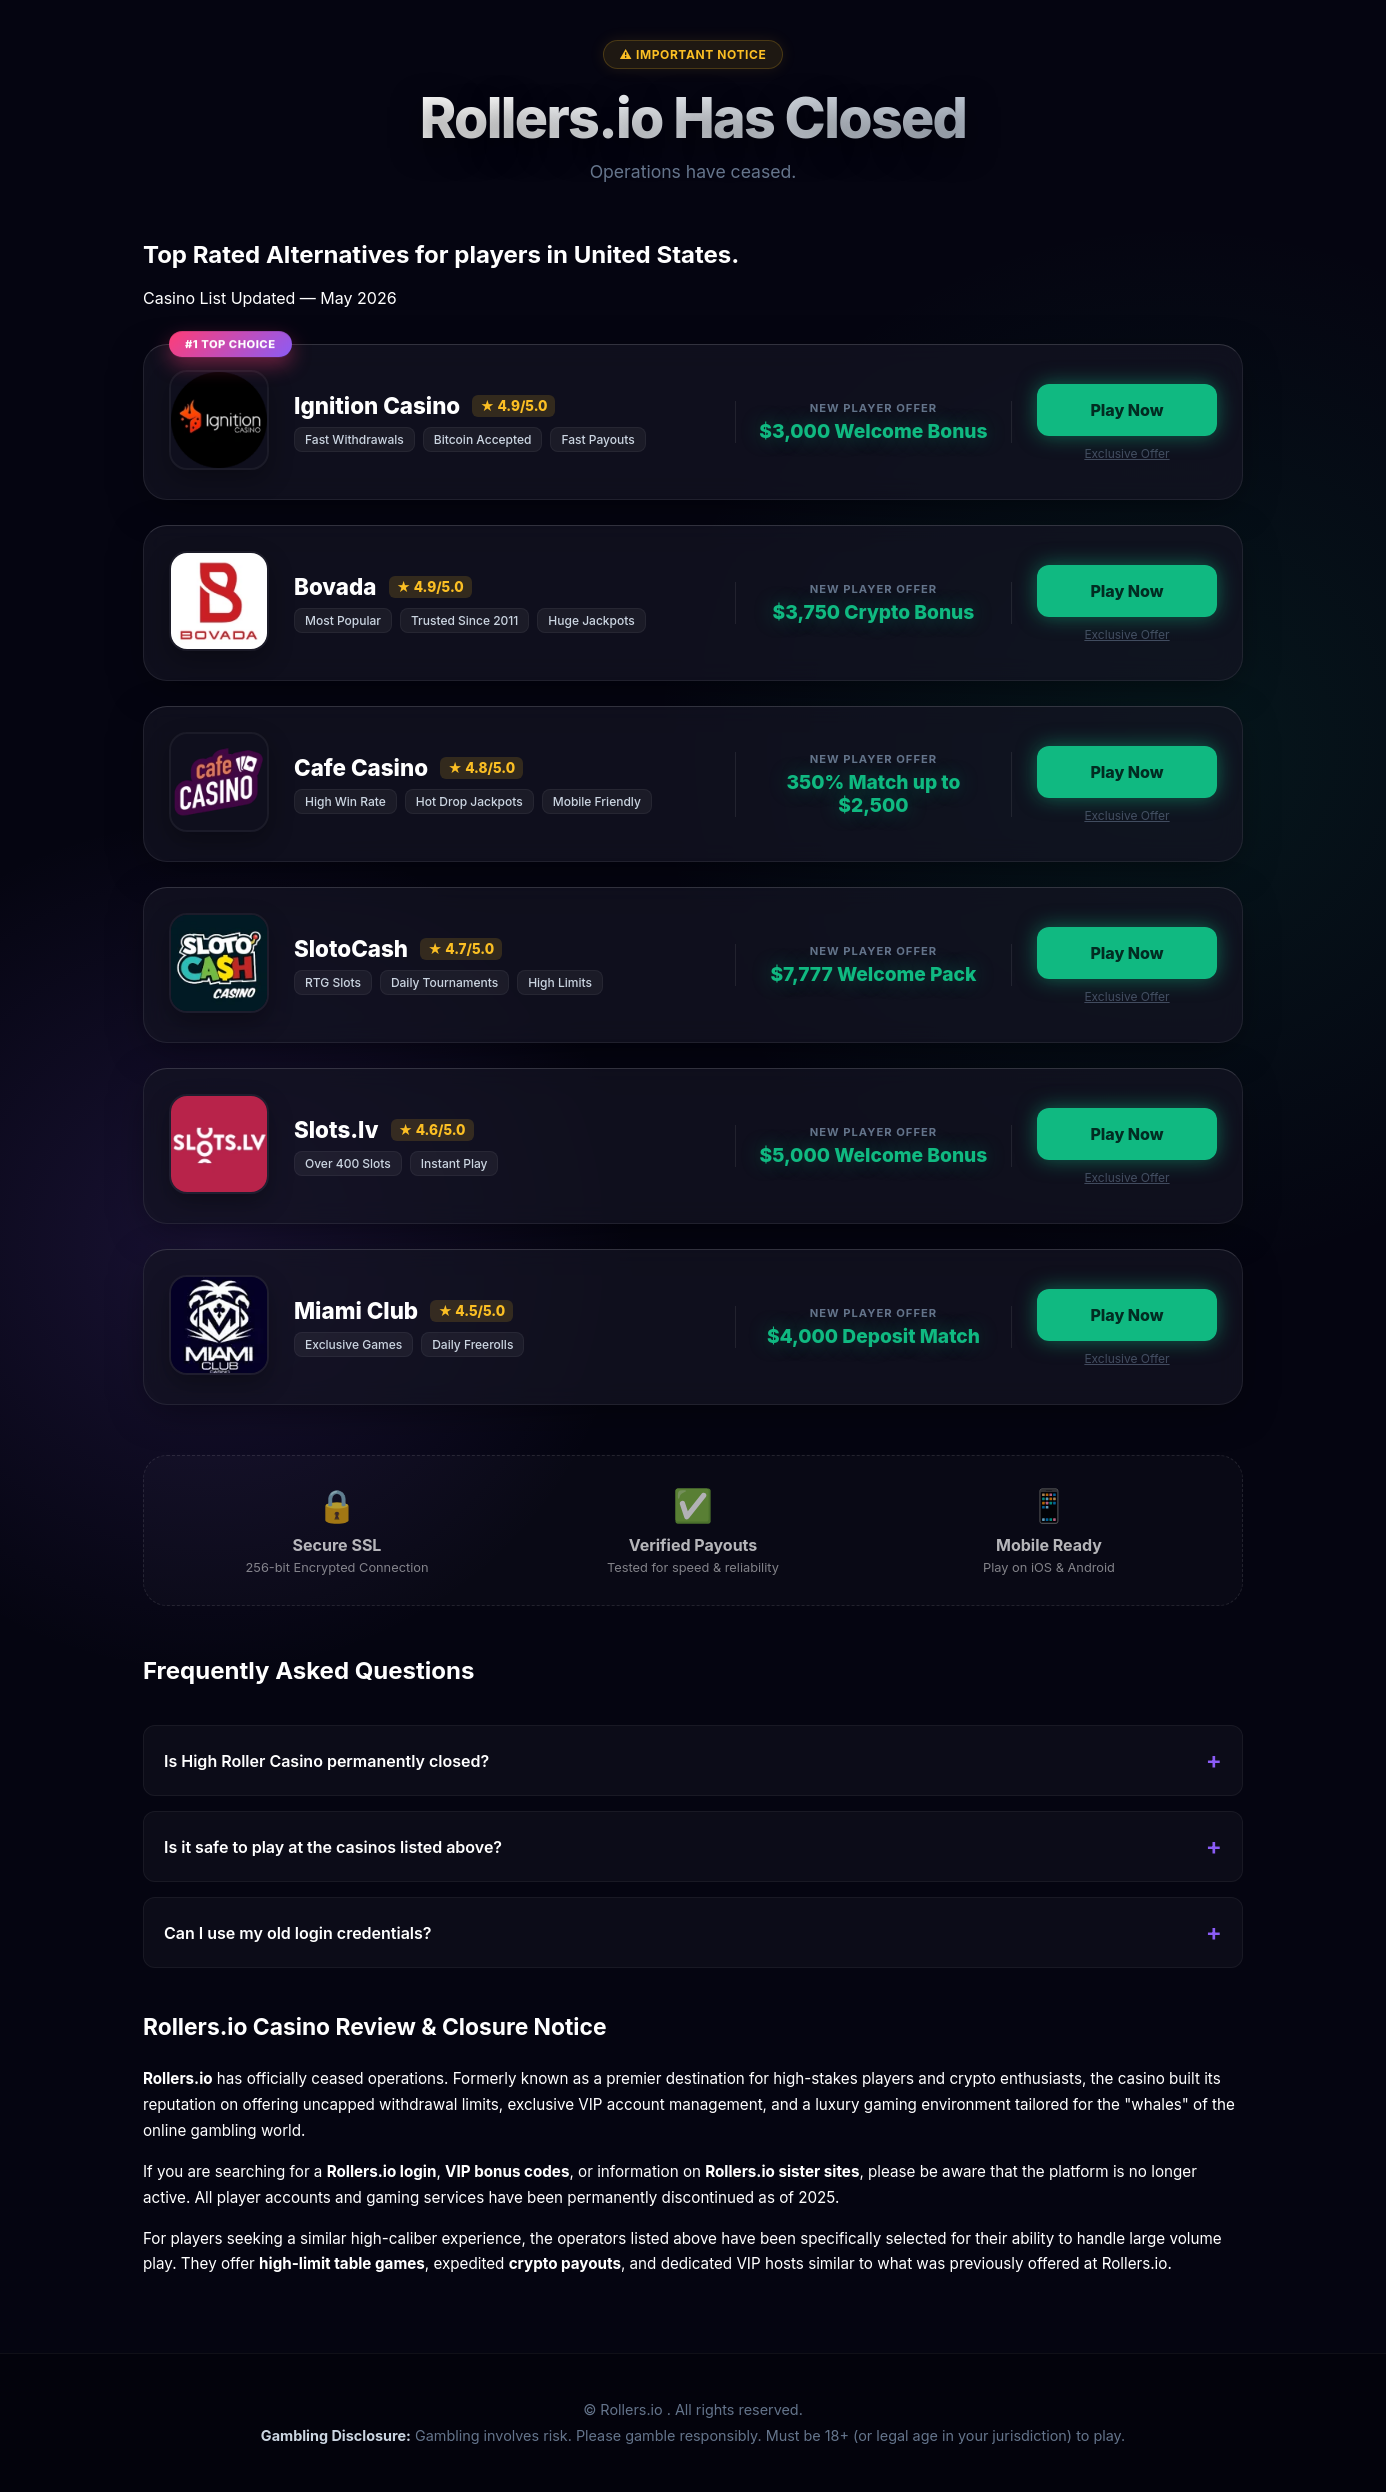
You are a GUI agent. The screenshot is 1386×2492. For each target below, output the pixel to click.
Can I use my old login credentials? (298, 1933)
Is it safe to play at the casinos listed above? (333, 1847)
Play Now (1126, 410)
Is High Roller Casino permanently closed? (326, 1761)
